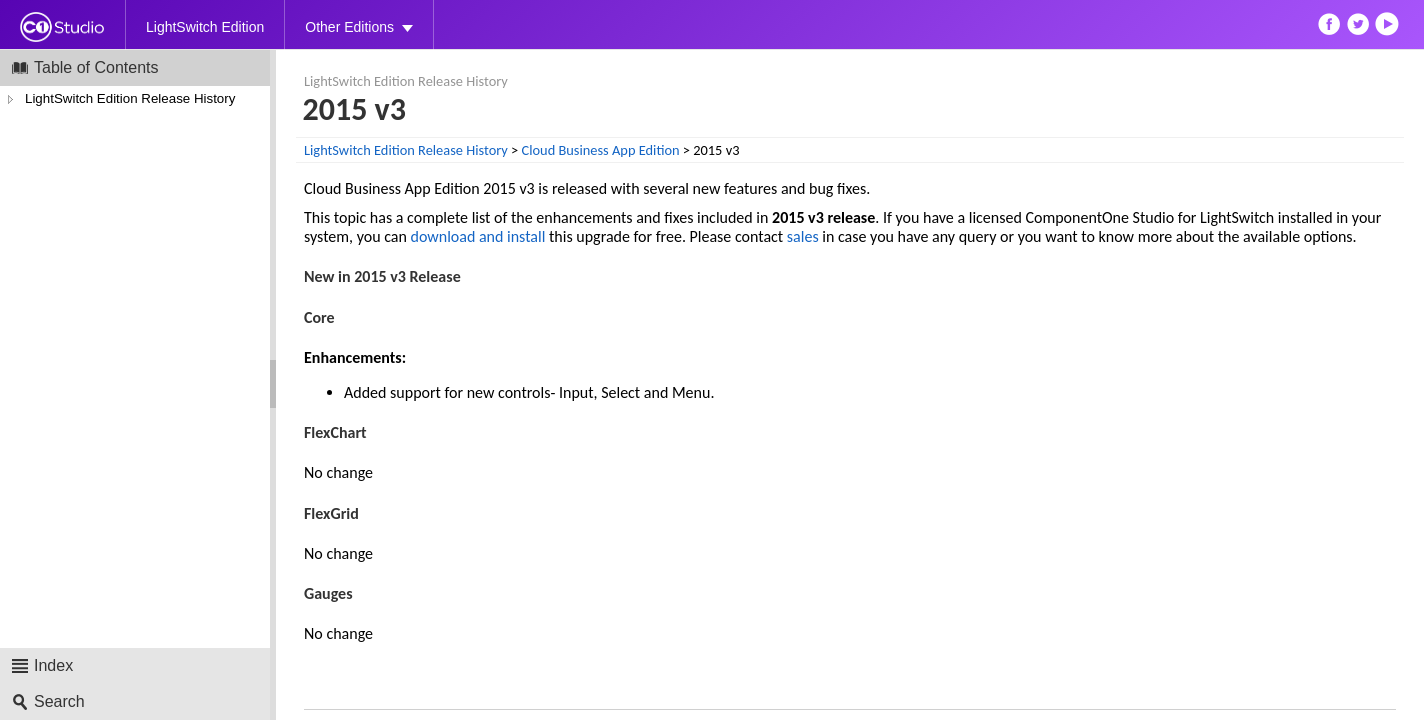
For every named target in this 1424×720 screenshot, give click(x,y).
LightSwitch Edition (205, 27)
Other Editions (349, 27)
